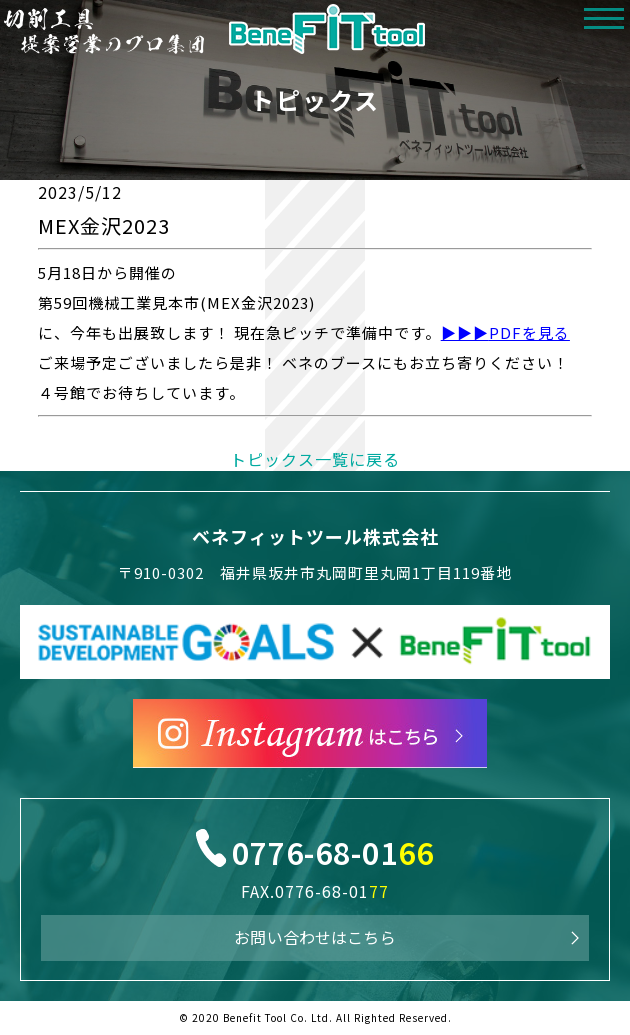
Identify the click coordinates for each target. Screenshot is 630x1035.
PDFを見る (529, 332)
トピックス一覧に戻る (315, 459)
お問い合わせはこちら (315, 937)
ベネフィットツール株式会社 (315, 536)
